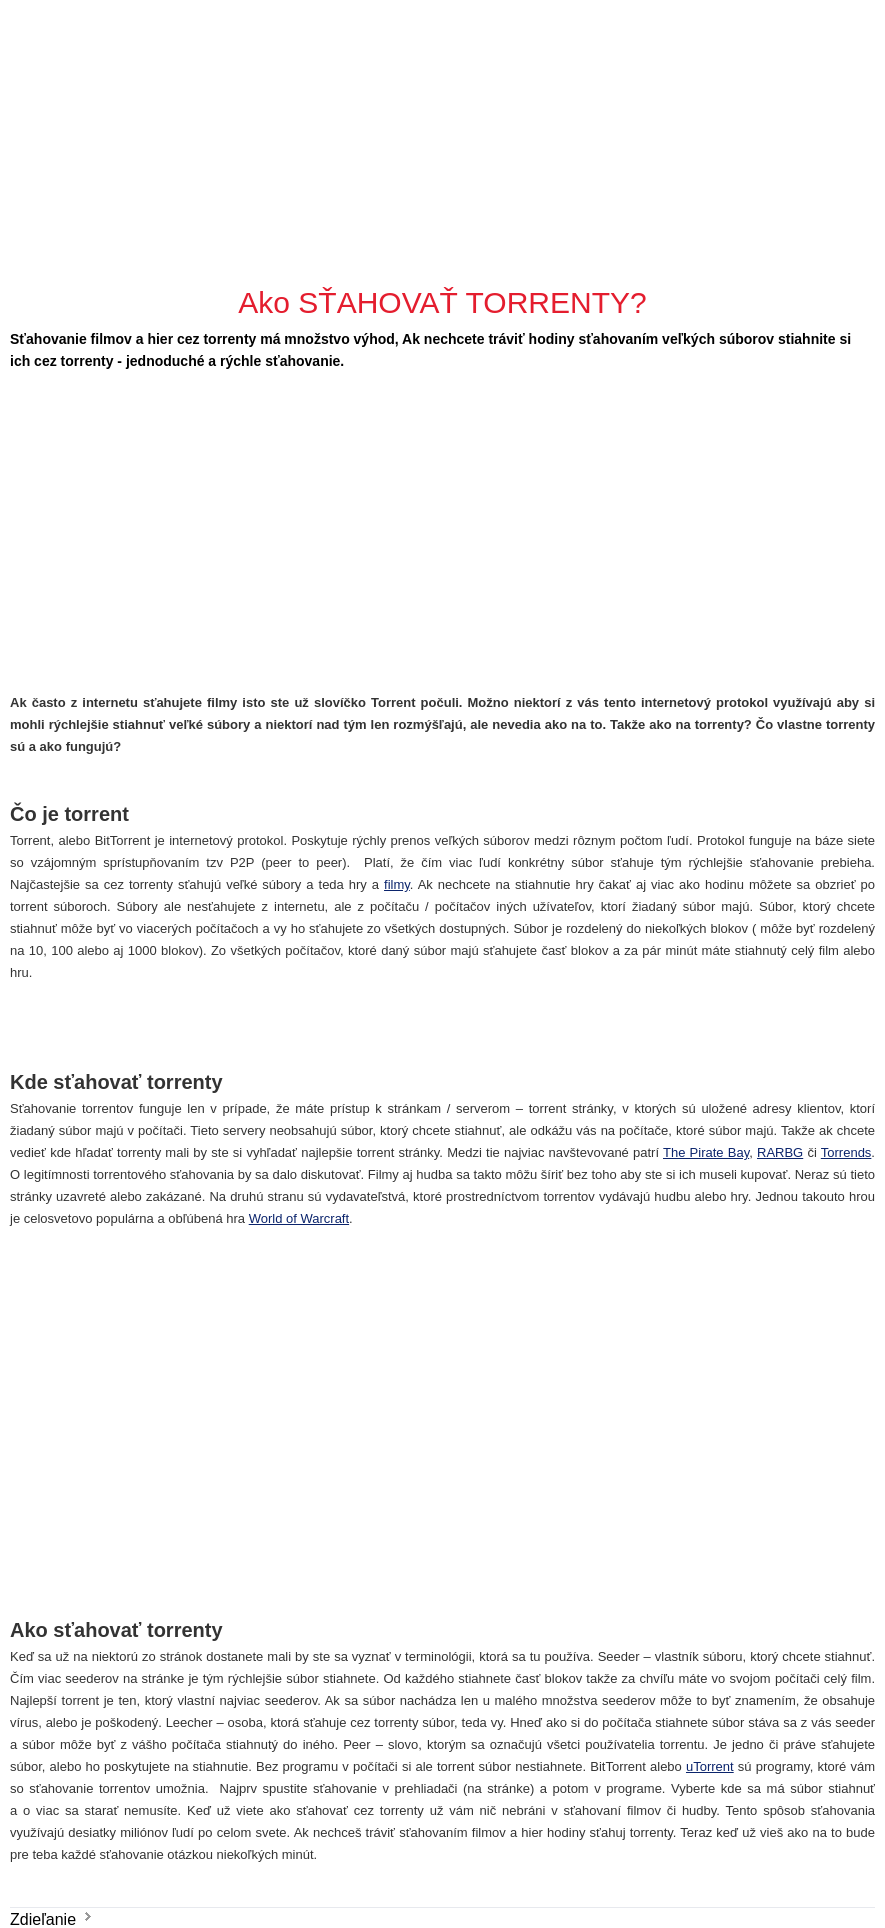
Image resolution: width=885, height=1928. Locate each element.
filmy (397, 884)
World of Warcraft (299, 1218)
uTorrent (710, 1766)
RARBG (780, 1152)
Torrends (846, 1152)
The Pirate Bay (706, 1152)
